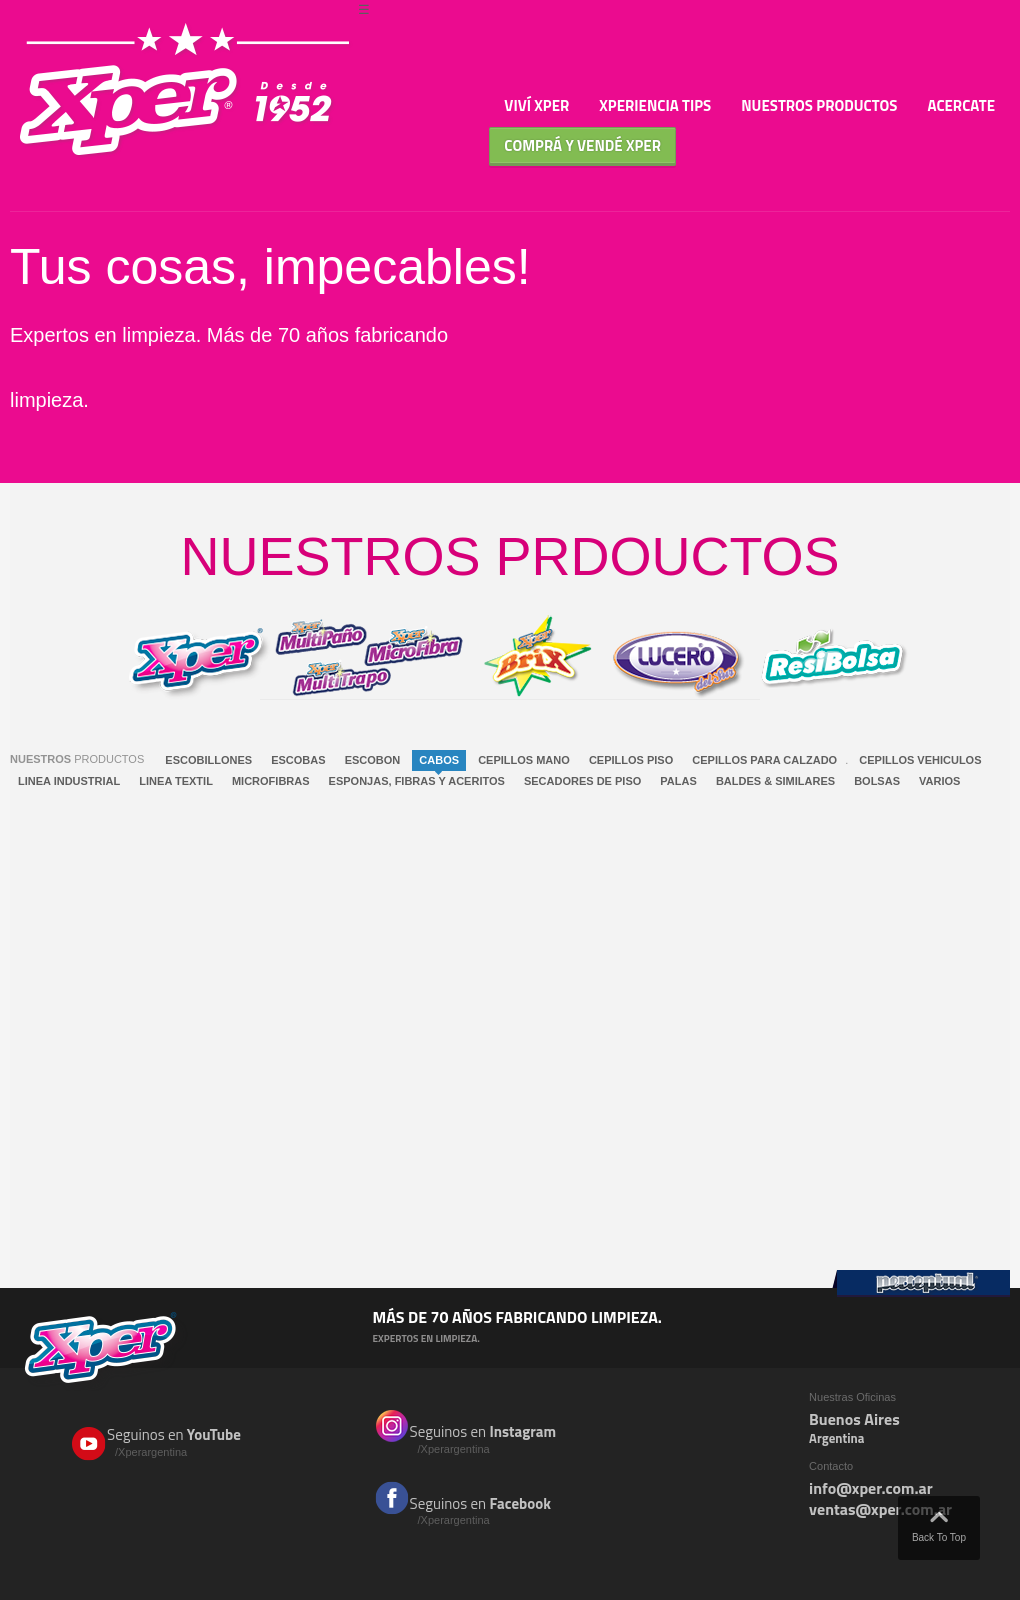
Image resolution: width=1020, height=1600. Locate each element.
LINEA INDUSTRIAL (69, 781)
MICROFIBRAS (271, 781)
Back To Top (939, 1522)
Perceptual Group (921, 1283)
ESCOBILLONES (208, 760)
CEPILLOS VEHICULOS (920, 760)
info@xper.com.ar (871, 1488)
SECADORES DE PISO (582, 781)
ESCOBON (373, 760)
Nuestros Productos (819, 105)
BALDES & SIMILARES (775, 781)
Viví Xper (536, 105)
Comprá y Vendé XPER (582, 145)
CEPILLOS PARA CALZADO (764, 760)
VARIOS (939, 781)
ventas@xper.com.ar (880, 1509)
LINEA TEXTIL (176, 781)
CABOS (439, 760)
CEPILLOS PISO (631, 760)
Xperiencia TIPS (655, 105)
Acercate (961, 105)
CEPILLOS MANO (524, 760)
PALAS (678, 781)
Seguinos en (188, 1442)
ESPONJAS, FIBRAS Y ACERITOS (417, 781)
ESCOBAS (298, 760)
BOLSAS (877, 781)
